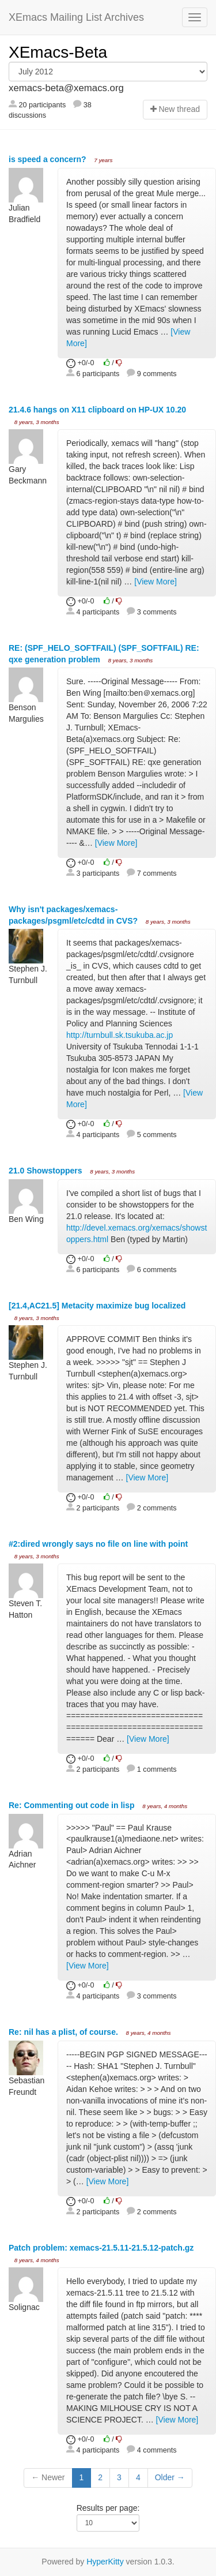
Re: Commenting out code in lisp (73, 1805)
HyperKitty (105, 2561)
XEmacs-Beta (58, 52)
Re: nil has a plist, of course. (64, 2032)
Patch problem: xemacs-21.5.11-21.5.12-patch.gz (101, 2247)
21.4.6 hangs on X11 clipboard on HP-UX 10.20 (97, 409)
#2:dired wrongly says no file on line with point (98, 1543)
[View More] (155, 581)
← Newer (48, 2477)
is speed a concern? (49, 159)
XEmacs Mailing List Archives (76, 17)
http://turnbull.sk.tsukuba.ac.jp (119, 1035)
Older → (170, 2477)
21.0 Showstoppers (46, 1170)
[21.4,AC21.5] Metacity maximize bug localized (97, 1305)
